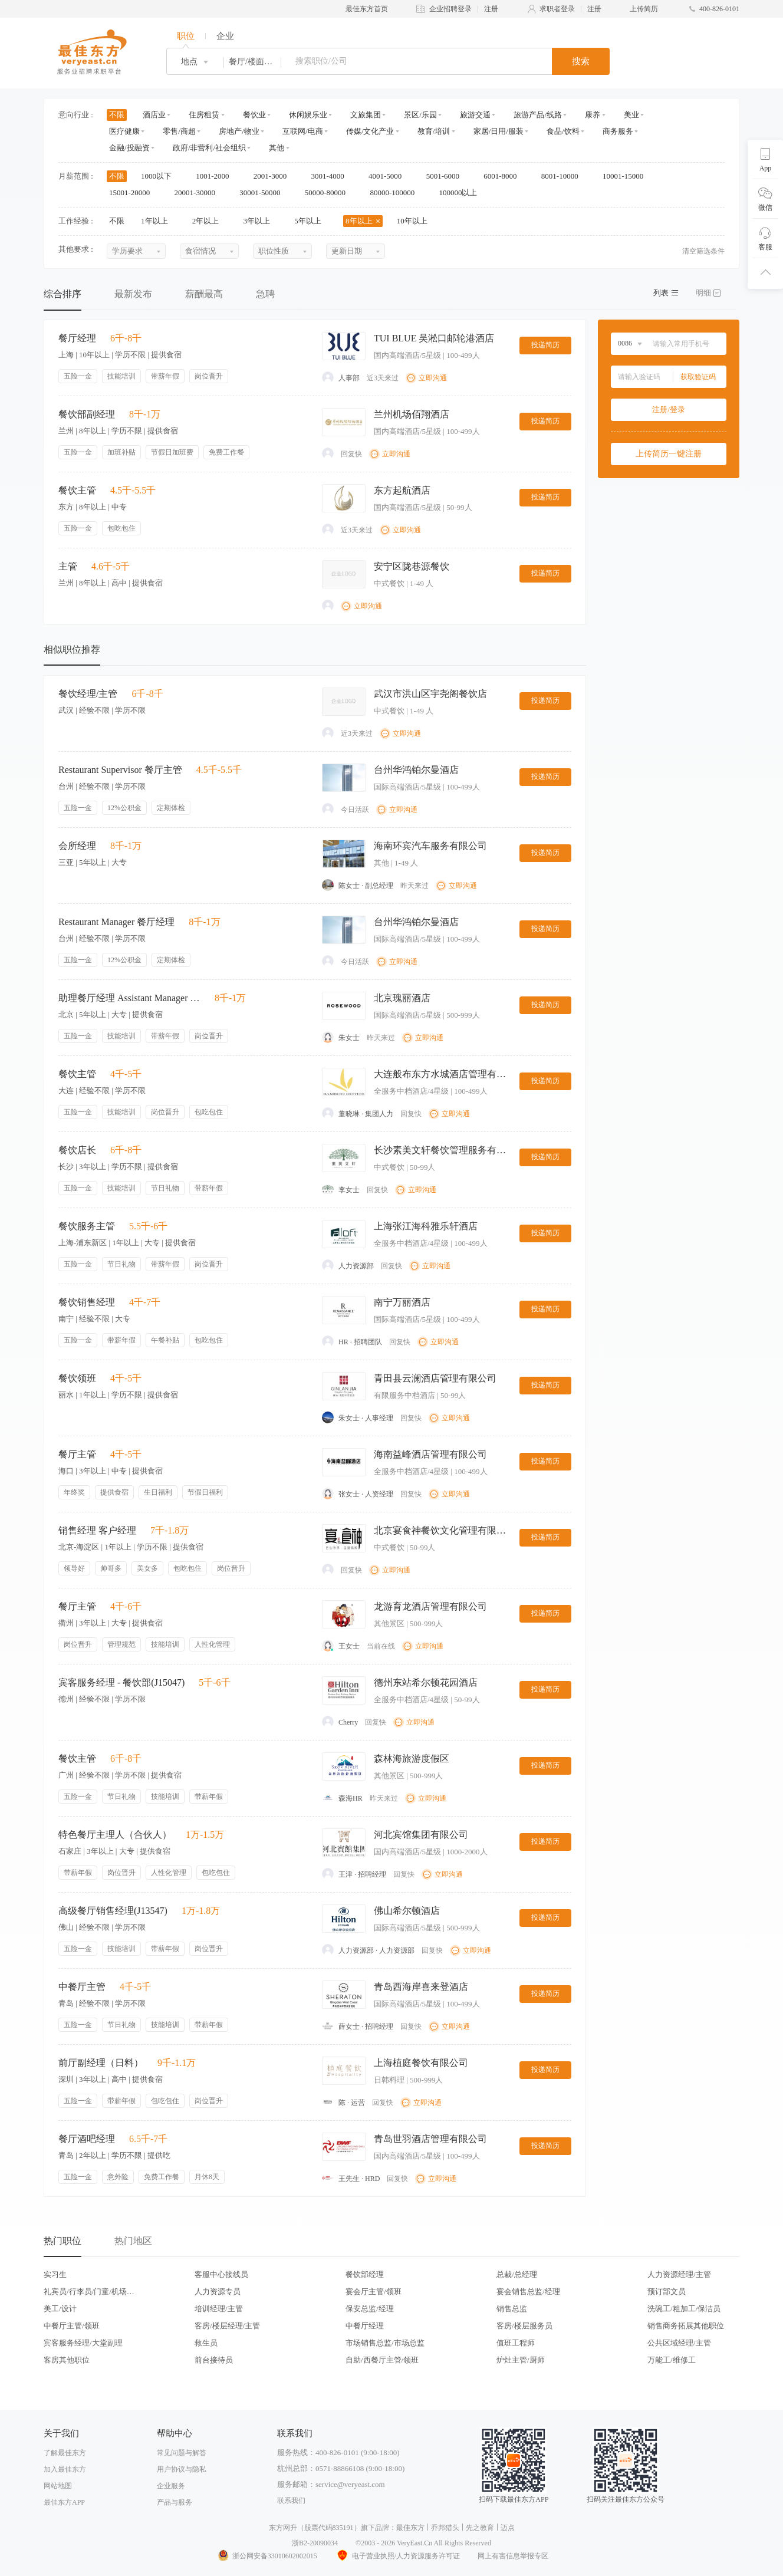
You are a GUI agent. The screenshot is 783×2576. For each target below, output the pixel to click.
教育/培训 (433, 131)
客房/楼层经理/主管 (227, 2325)
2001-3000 (274, 176)
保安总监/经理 (370, 2308)
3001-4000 (331, 176)
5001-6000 (447, 176)
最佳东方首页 (367, 9)
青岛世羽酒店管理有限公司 (430, 2139)
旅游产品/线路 (538, 114)
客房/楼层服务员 (524, 2325)
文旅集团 (365, 114)
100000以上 (462, 192)
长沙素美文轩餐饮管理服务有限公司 (441, 1150)
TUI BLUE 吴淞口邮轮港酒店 (434, 338)
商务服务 (618, 131)
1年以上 (158, 220)
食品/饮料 (563, 131)
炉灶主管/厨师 (520, 2359)
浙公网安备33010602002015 (267, 2556)
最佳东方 (410, 2528)
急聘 (265, 294)
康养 (592, 114)
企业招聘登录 (450, 9)
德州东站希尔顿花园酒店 (426, 1682)
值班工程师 (515, 2342)
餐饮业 (254, 114)
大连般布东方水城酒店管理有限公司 (441, 1074)
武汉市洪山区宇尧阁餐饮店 (430, 694)
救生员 (206, 2342)
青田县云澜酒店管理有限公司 (435, 1378)
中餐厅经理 (365, 2325)
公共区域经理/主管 (679, 2342)
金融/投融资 (129, 147)
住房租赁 (204, 114)
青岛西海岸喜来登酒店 (421, 1987)
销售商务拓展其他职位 (685, 2325)
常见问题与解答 (181, 2453)
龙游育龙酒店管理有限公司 (430, 1606)
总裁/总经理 (516, 2274)
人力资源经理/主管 (679, 2274)
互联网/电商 (302, 131)
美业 (631, 114)
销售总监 (511, 2308)
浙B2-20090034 (315, 2543)
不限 (116, 114)
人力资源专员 (218, 2291)
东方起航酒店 (402, 490)
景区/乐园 (420, 114)
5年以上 (311, 220)
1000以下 (160, 176)
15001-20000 (133, 192)
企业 (225, 36)
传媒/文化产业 (370, 131)
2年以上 (209, 220)
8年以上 (363, 220)
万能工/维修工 (671, 2359)
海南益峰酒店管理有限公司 (430, 1454)
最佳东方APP (64, 2502)
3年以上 (261, 220)
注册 (491, 9)
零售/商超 (179, 131)
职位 (186, 36)
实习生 (55, 2274)
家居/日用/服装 (498, 131)
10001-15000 (627, 176)
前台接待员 (214, 2359)
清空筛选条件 (703, 251)
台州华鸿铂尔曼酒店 (416, 770)
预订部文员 (666, 2291)
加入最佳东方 (65, 2469)
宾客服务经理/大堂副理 (83, 2342)
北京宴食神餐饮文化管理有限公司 (441, 1530)
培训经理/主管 (219, 2308)
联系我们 (291, 2500)
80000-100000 (396, 192)
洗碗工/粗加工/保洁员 (684, 2308)
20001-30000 (199, 192)
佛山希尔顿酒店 (407, 1911)
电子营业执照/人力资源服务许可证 (397, 2556)
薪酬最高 (204, 294)
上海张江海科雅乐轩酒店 (426, 1226)
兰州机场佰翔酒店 (411, 414)
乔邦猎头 (445, 2528)
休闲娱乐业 (308, 114)
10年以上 (416, 220)
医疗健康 (124, 131)
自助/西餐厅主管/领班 (382, 2359)
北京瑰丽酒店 (402, 998)
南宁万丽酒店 (402, 1302)
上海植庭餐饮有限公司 (421, 2063)
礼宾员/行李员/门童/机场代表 (89, 2291)
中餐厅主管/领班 (72, 2325)
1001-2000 (216, 176)
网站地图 (58, 2486)
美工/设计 (60, 2308)
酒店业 (154, 114)
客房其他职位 (67, 2359)
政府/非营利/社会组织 (209, 147)
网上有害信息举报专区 (513, 2556)
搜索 (581, 61)
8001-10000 (563, 176)
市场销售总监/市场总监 (385, 2342)
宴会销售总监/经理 (528, 2291)
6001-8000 (504, 176)
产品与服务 (174, 2502)
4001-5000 (389, 176)
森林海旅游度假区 (411, 1758)
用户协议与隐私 (181, 2469)
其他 (276, 147)
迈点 (508, 2528)
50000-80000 (329, 192)
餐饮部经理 (365, 2274)
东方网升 (283, 2528)
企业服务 (171, 2486)
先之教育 (480, 2528)
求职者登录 (557, 9)
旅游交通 (475, 114)
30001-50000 (263, 192)
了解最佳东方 (65, 2453)
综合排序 (62, 294)
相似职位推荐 (72, 649)
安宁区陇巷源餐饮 (411, 566)
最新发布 (133, 294)
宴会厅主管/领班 (374, 2291)
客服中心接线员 (221, 2274)
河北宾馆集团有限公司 (421, 1835)
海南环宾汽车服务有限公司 (430, 846)
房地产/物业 (239, 131)
